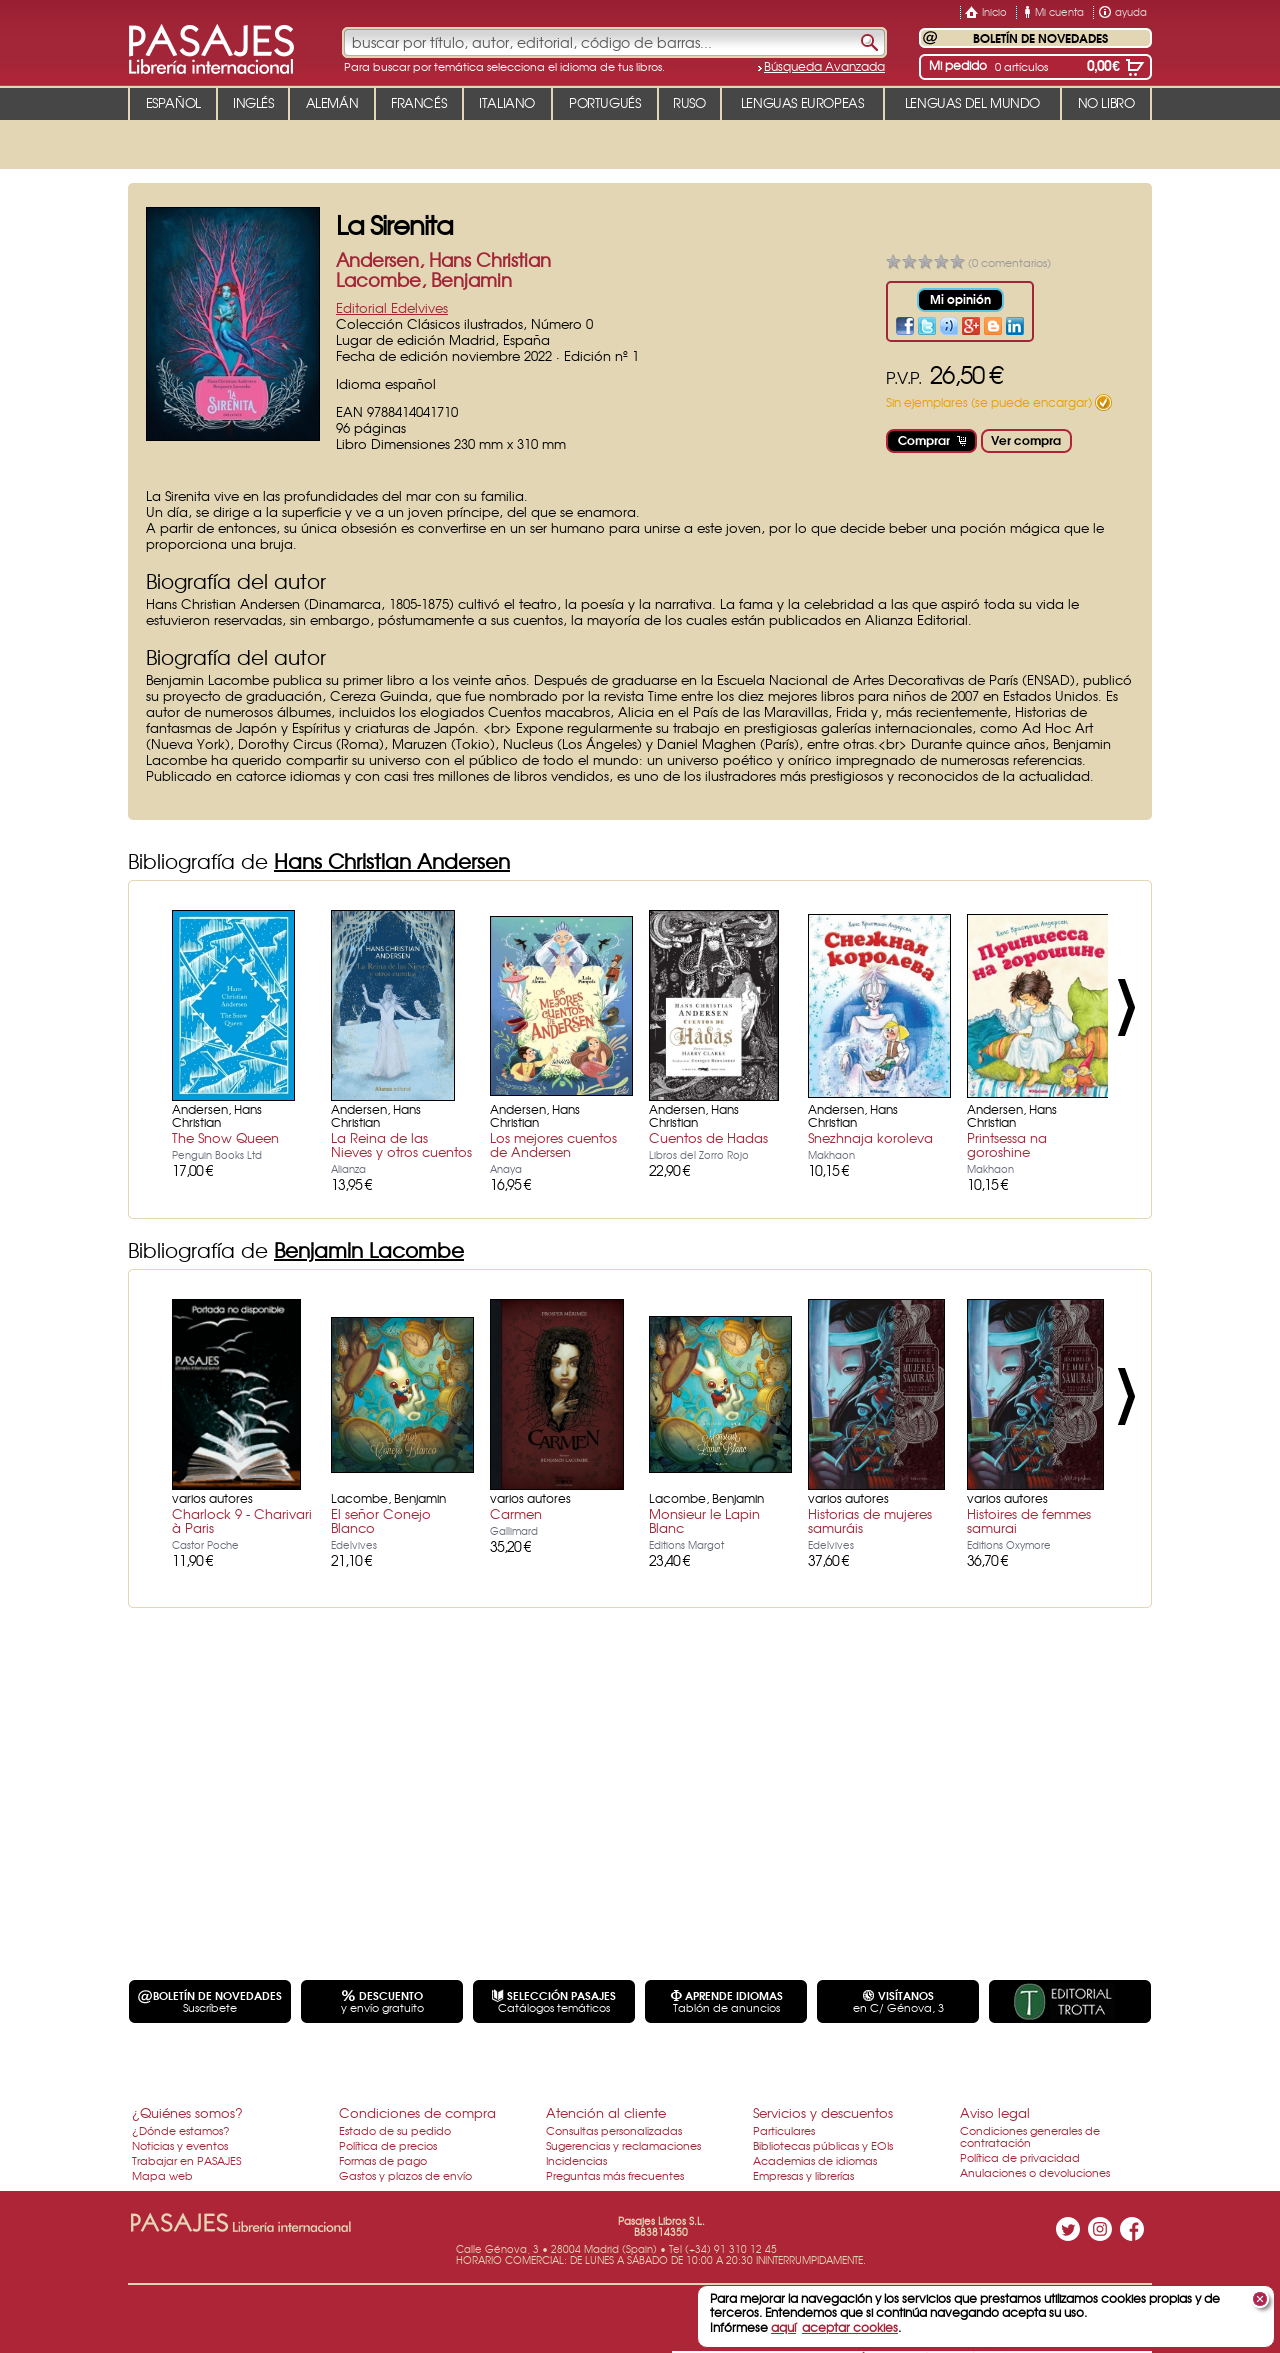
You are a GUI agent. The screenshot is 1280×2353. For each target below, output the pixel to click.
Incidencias (576, 2160)
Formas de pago (383, 2160)
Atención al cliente (606, 2112)
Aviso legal (995, 2112)
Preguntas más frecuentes (615, 2175)
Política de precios (388, 2145)
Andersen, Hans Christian (443, 259)
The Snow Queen (225, 1137)
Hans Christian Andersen (392, 860)
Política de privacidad (1020, 2157)
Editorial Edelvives (392, 307)
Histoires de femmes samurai (1029, 1520)
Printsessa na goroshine (1007, 1144)
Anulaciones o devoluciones (1035, 2172)
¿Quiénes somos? (187, 2112)
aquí (783, 2327)
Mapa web (162, 2175)
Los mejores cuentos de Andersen (553, 1144)
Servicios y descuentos (823, 2112)
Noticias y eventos (180, 2145)
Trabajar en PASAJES (186, 2160)
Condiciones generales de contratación (1030, 2136)
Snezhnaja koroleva (870, 1137)
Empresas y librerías (803, 2175)
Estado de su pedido (395, 2130)
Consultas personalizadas (614, 2130)
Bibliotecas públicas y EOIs (823, 2145)
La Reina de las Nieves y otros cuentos (401, 1144)
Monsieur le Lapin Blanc (704, 1520)
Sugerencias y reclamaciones (623, 2145)
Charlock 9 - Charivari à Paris (242, 1520)
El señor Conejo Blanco (381, 1520)
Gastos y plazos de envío (405, 2175)
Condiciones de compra (417, 2112)
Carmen (516, 1513)
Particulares (784, 2130)
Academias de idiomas (815, 2160)
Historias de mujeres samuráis (870, 1520)
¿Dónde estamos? (181, 2130)
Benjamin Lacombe (369, 1249)
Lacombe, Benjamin (424, 279)
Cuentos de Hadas (708, 1137)
